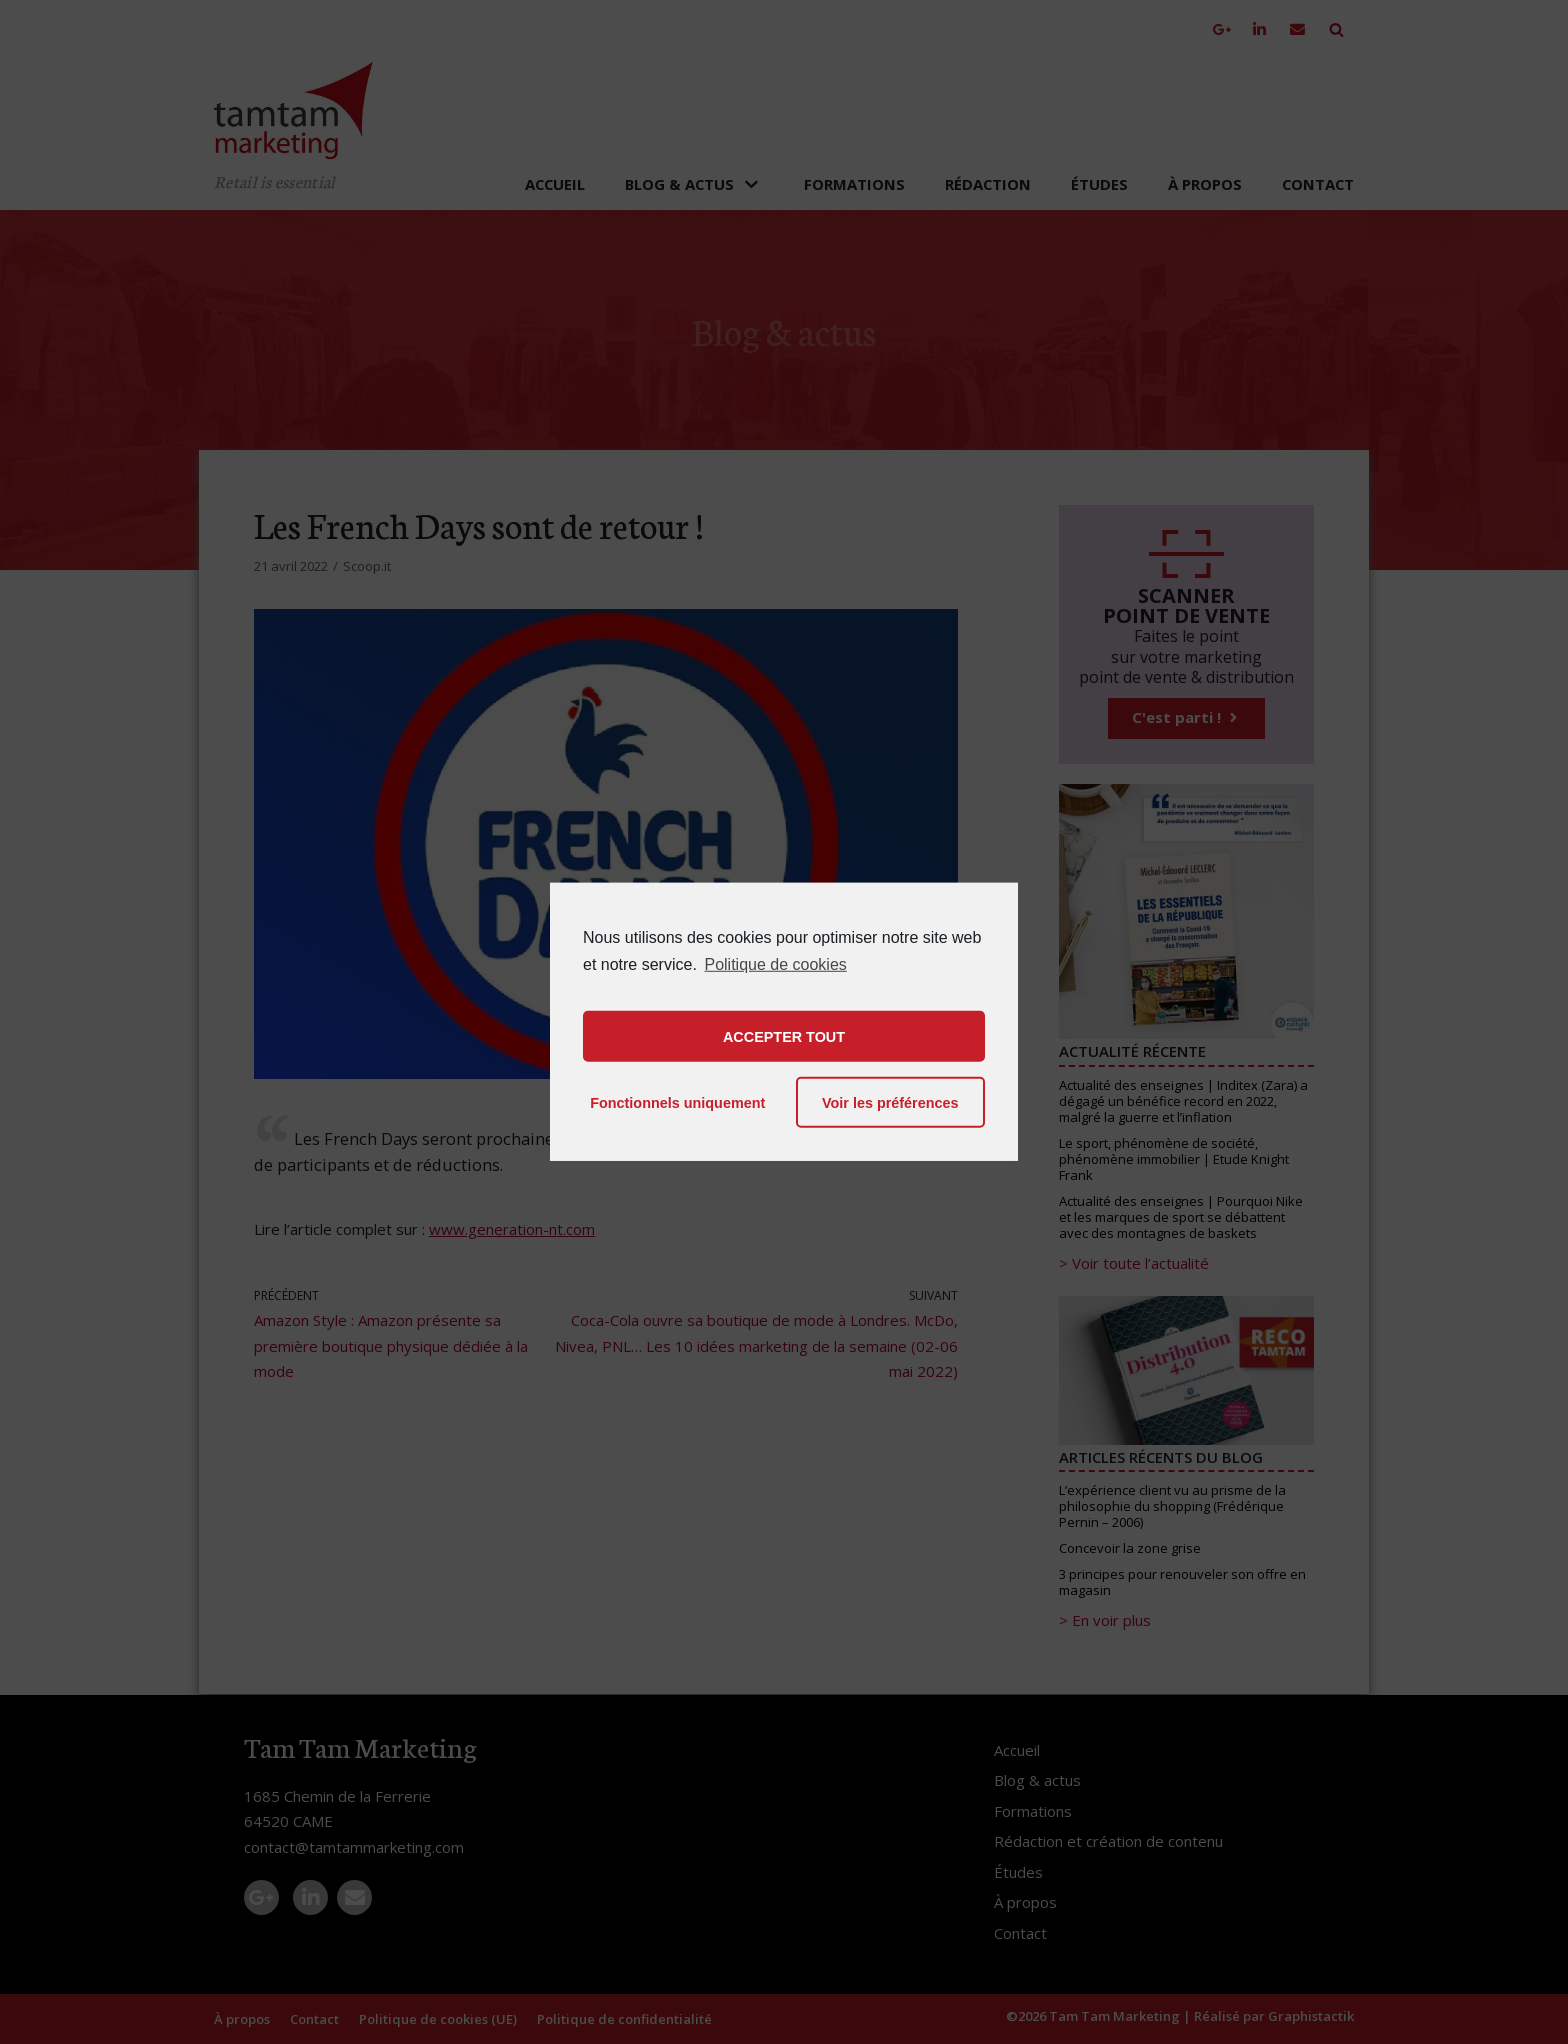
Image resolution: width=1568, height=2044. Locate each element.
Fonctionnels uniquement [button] (677, 1103)
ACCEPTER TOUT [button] (784, 1037)
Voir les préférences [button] (890, 1103)
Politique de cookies (775, 964)
